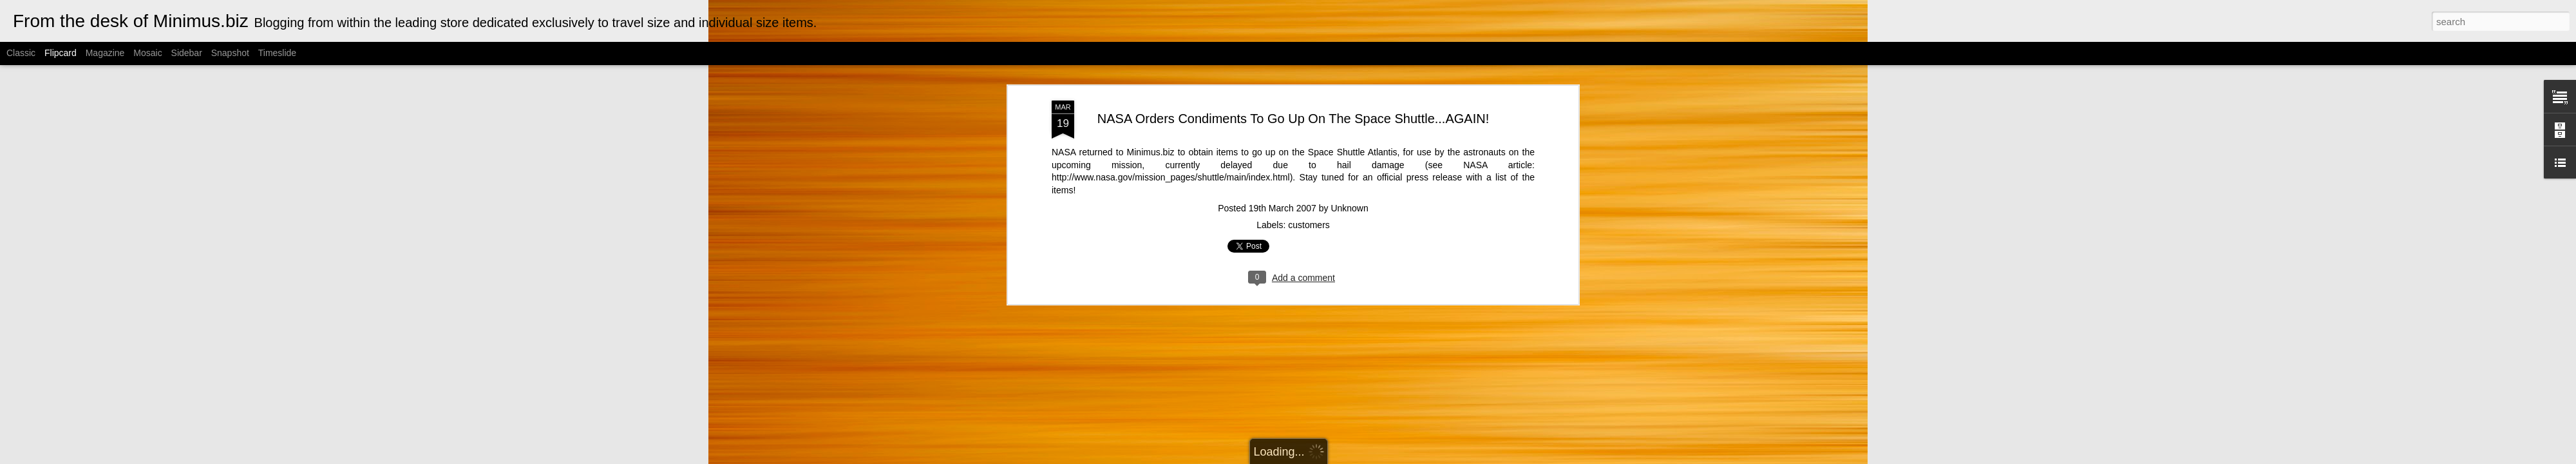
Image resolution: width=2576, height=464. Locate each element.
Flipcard (60, 53)
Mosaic (147, 53)
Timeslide (277, 53)
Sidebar (186, 53)
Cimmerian (1304, 457)
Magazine (105, 53)
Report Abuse (1414, 457)
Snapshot (230, 53)
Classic (20, 53)
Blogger (1376, 457)
